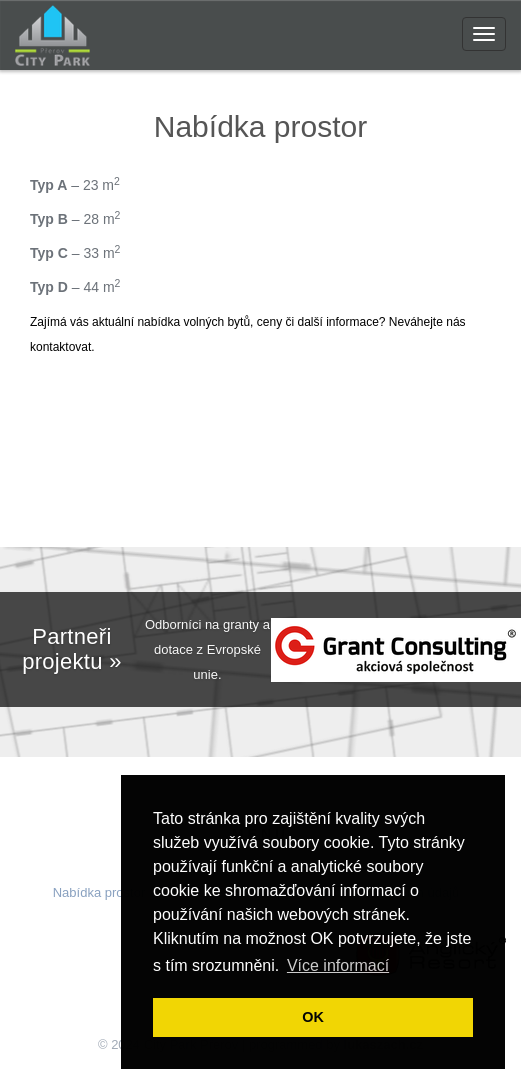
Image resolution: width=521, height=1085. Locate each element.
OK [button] (313, 1017)
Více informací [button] (338, 965)
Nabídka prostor (99, 892)
